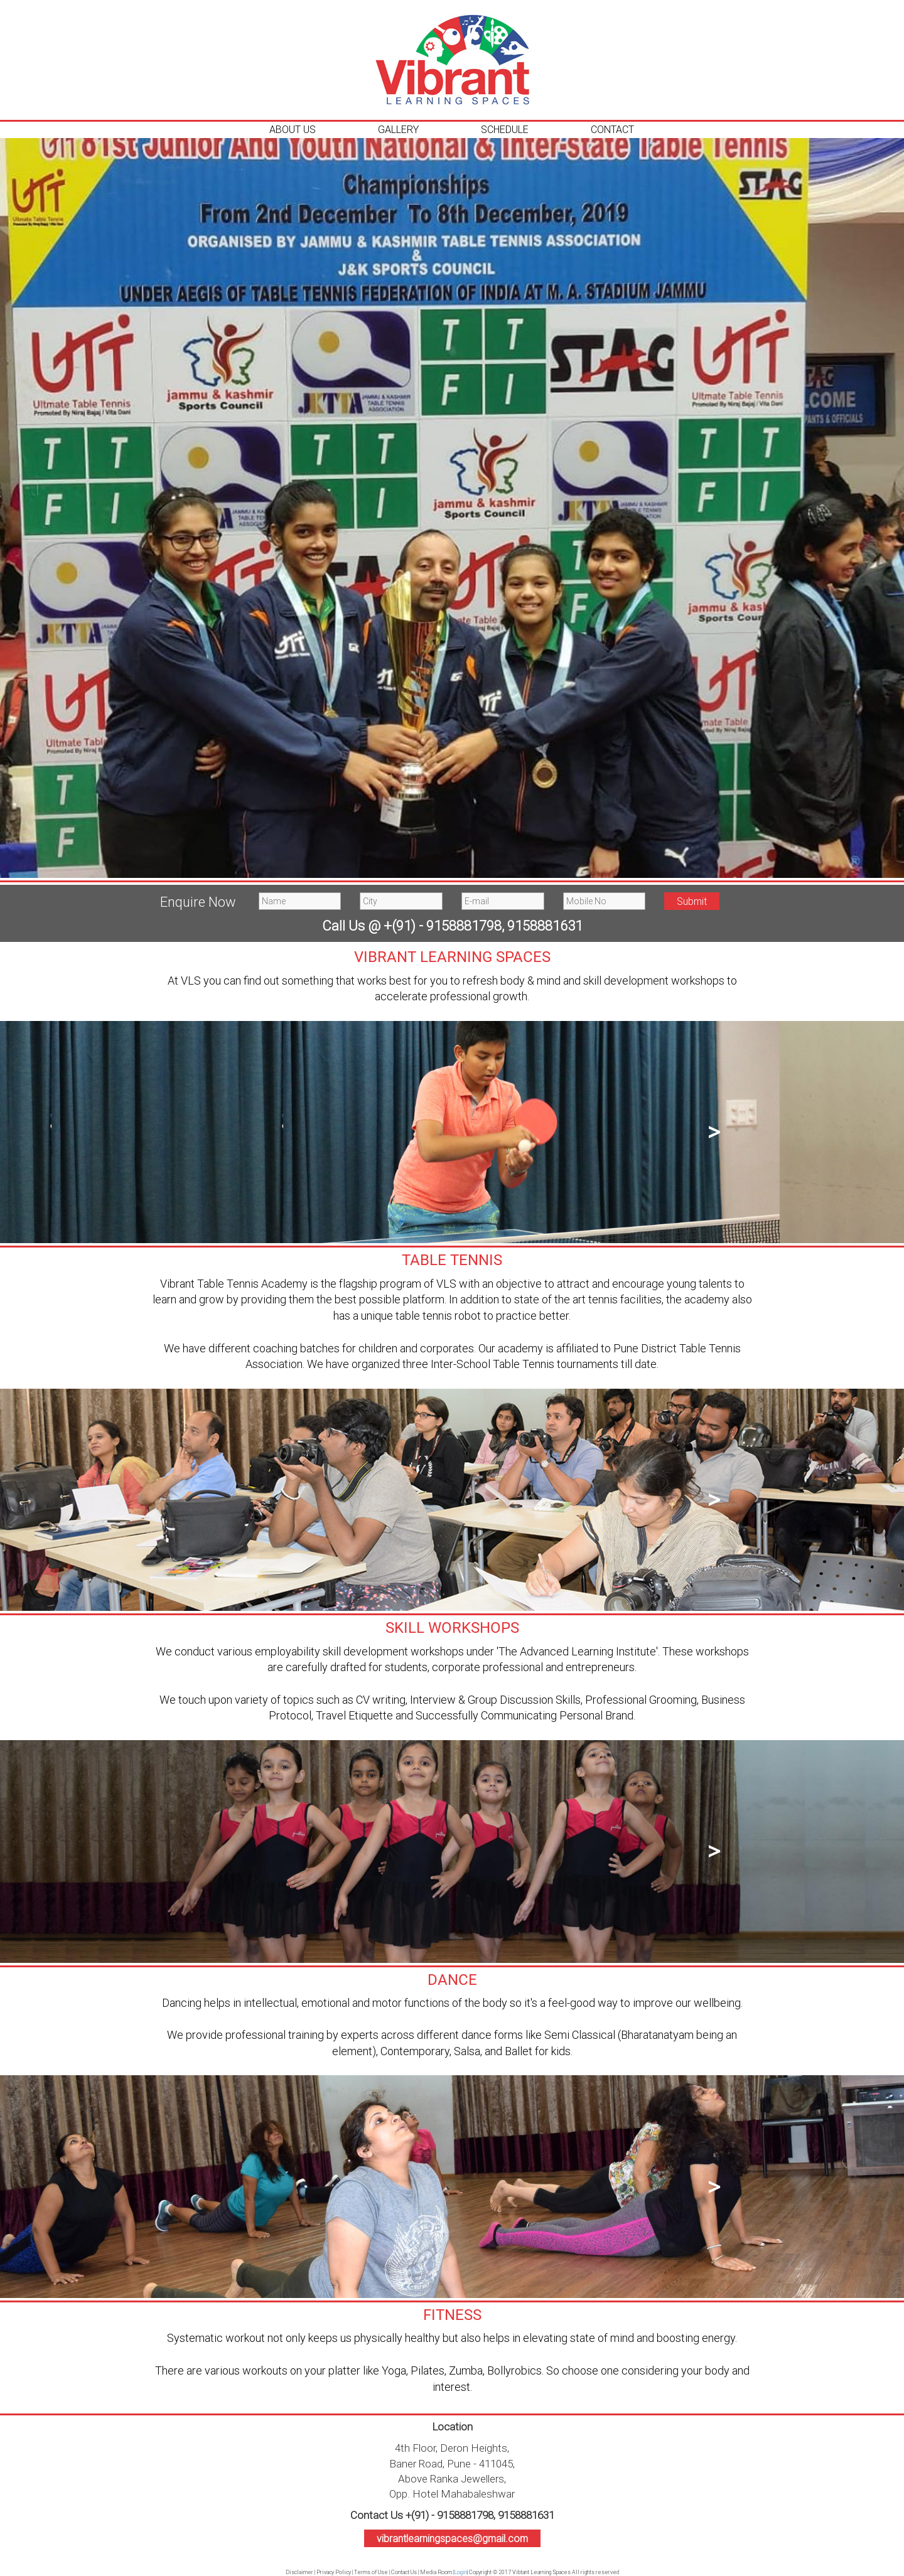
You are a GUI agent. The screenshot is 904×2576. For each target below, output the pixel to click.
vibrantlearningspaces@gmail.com (452, 2538)
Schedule (505, 129)
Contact (612, 129)
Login (460, 2572)
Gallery (398, 129)
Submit (692, 901)
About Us (292, 129)
